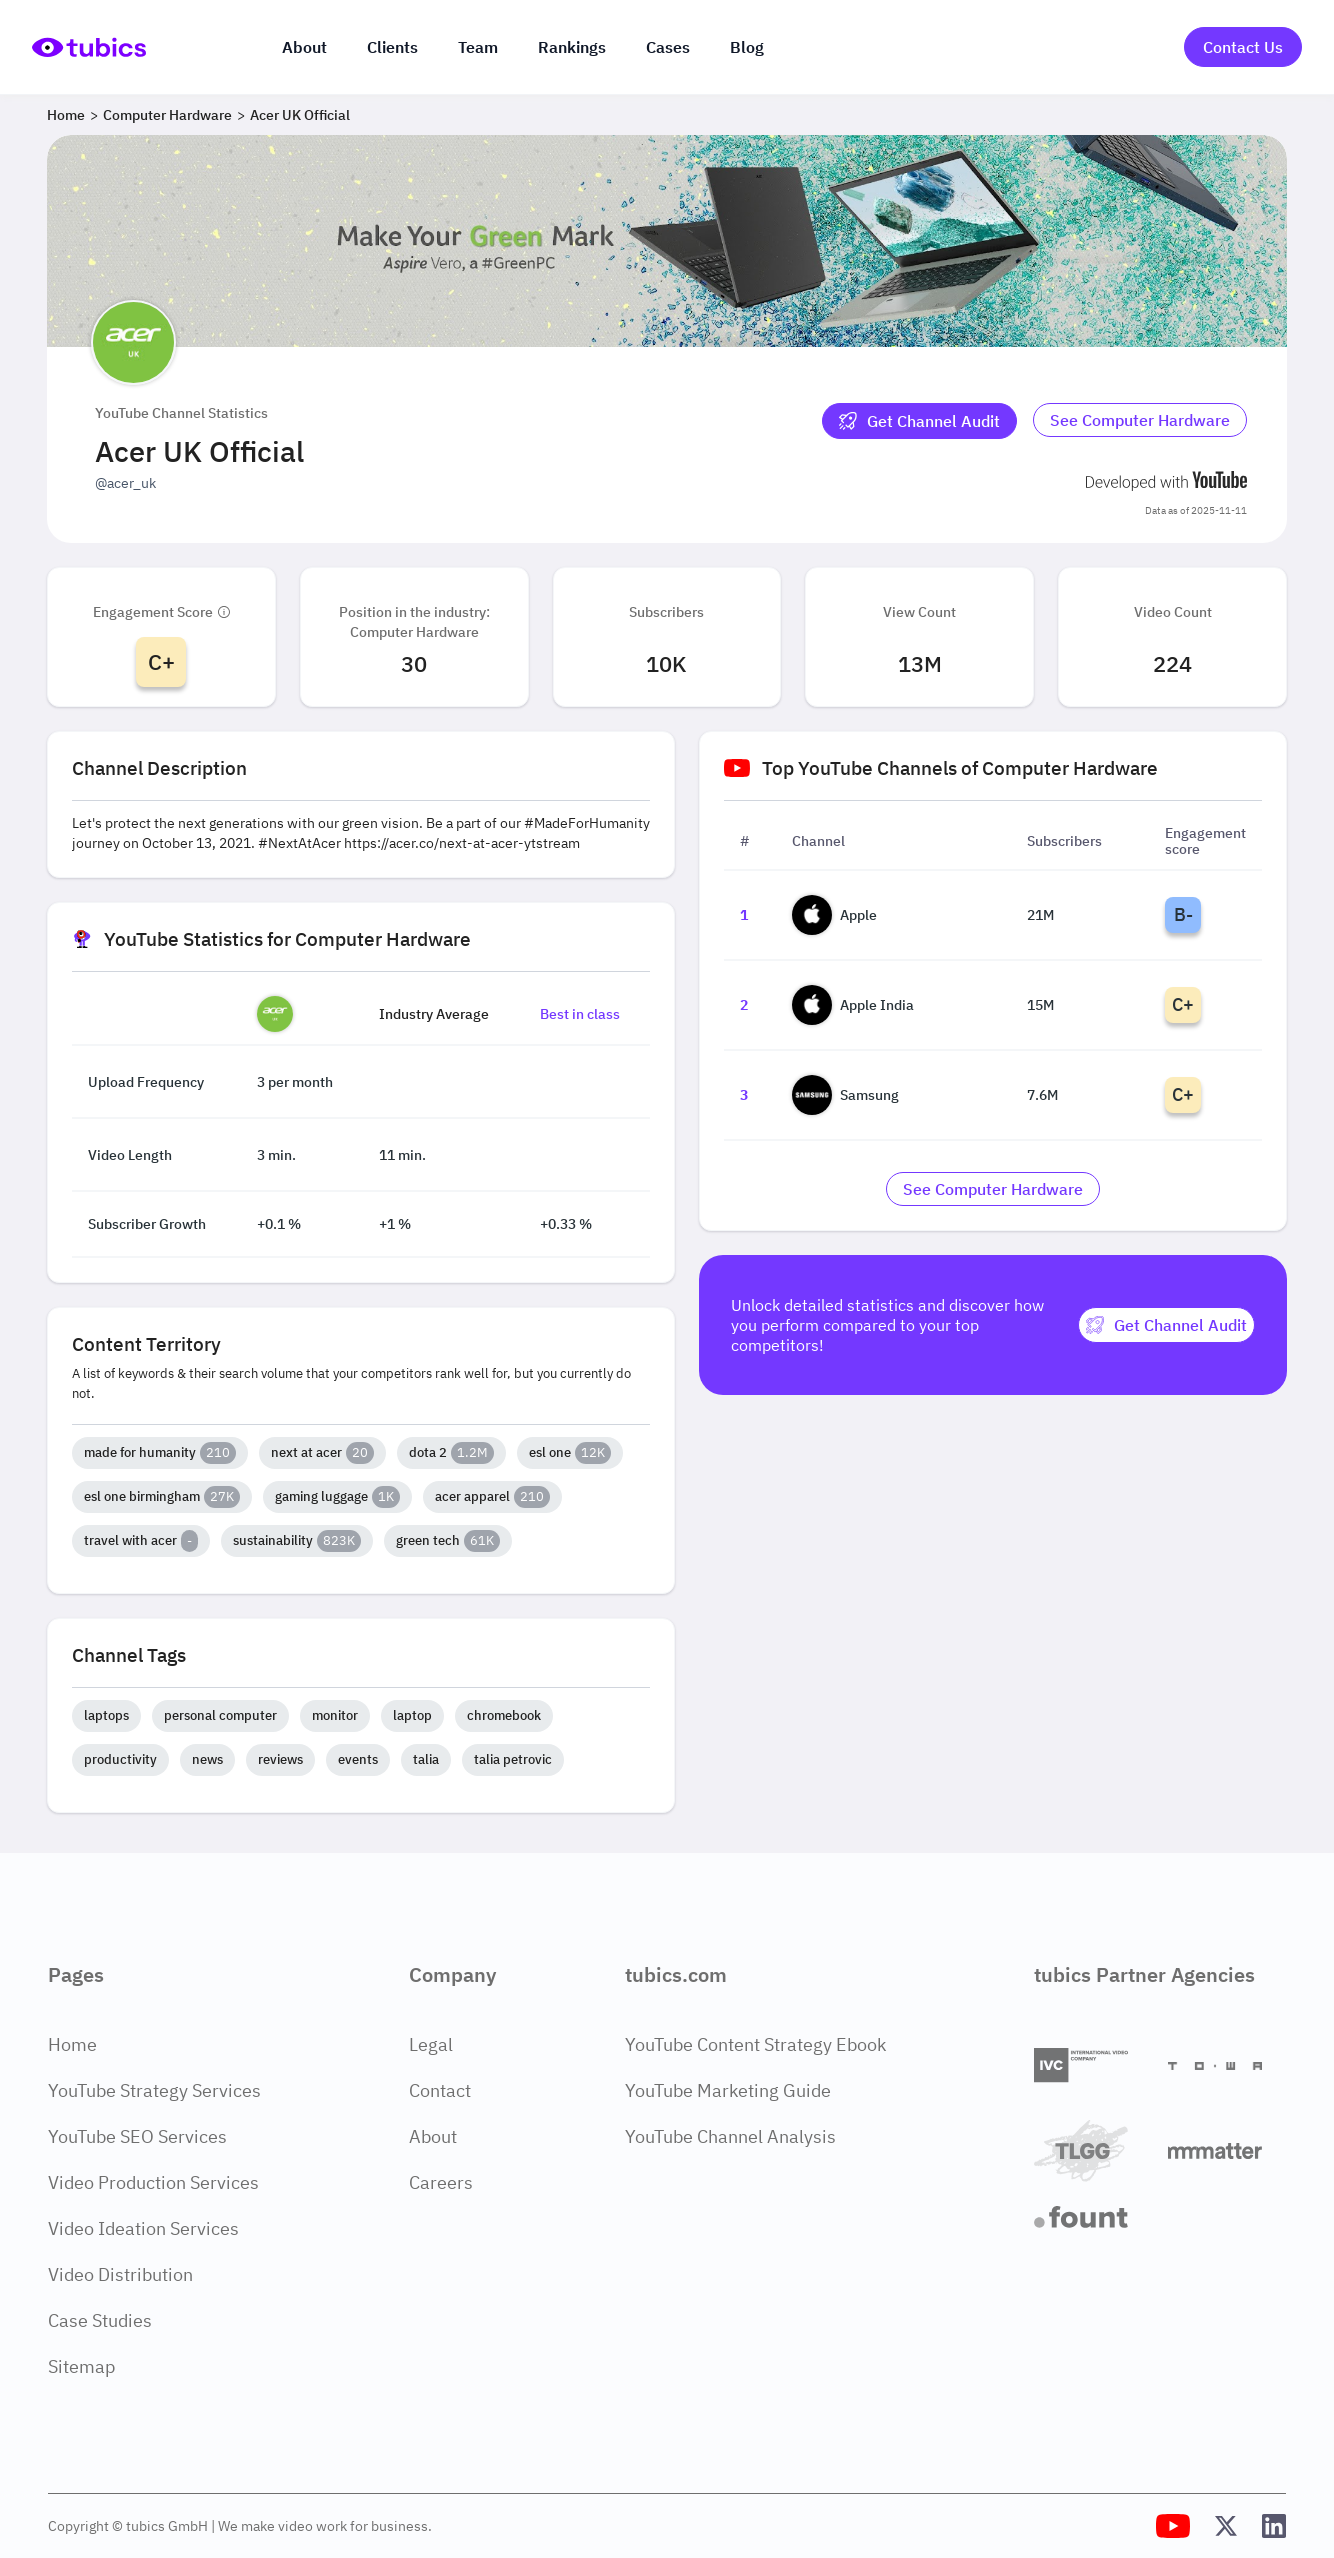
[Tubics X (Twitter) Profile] (1226, 2526)
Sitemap (81, 2366)
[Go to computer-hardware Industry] (1140, 421)
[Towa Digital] (1227, 2066)
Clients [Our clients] (392, 47)
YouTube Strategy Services (154, 2090)
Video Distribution (120, 2274)
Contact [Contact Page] (440, 2090)
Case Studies (100, 2320)
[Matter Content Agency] (1227, 2150)
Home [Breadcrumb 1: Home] (66, 115)
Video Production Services (153, 2182)
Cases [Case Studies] (668, 47)
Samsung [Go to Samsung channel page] (845, 1095)
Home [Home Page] (72, 2044)
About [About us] (304, 47)
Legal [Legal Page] (431, 2044)
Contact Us (1243, 47)
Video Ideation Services (143, 2228)
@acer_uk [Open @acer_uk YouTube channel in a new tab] (125, 483)
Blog (747, 47)
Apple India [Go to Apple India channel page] (853, 1005)
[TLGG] (1093, 2150)
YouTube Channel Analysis (730, 2136)
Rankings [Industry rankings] (572, 47)
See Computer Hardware (1140, 420)
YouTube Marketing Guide (728, 2090)
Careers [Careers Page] (441, 2182)
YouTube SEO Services (137, 2136)
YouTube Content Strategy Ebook (755, 2044)
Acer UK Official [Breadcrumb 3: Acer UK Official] (300, 115)
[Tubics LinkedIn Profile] (1274, 2526)
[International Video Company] (1093, 2065)
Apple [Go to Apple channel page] (834, 915)
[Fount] (1093, 2217)
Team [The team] (478, 47)
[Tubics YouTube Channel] (1173, 2526)
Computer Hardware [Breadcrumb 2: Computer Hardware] (167, 115)
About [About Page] (433, 2136)
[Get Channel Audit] (919, 421)
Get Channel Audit (919, 421)
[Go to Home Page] (89, 47)
